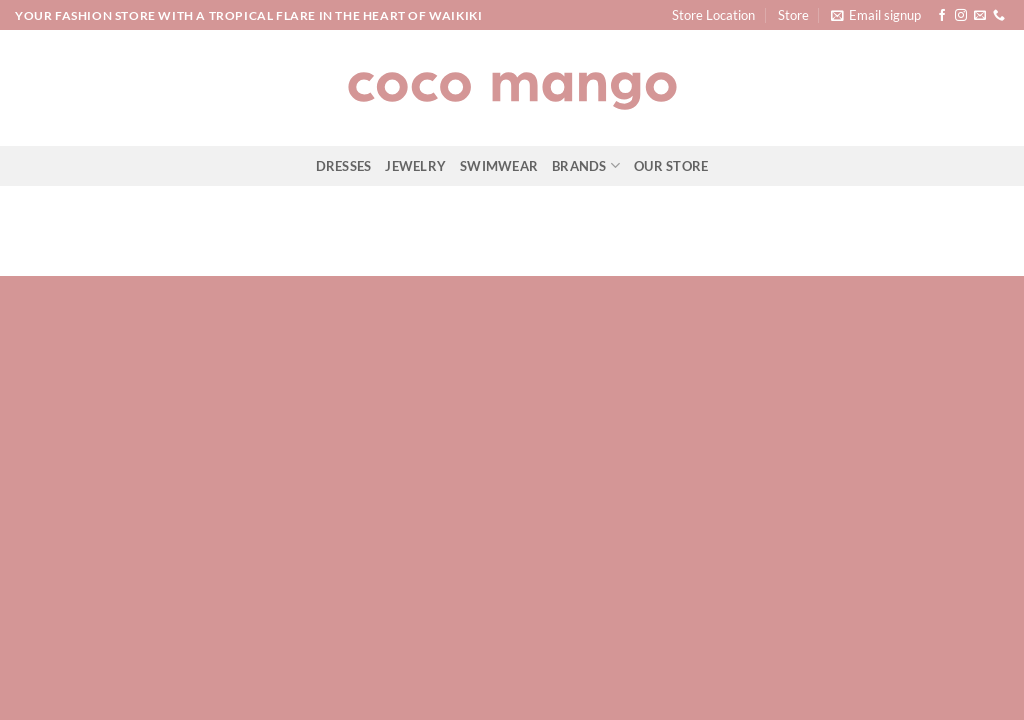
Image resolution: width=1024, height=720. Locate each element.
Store (793, 15)
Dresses (344, 166)
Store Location (713, 15)
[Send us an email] (980, 16)
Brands (586, 165)
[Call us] (999, 16)
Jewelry (415, 166)
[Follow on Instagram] (961, 16)
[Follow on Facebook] (942, 16)
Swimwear (499, 166)
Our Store (671, 166)
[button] (876, 15)
